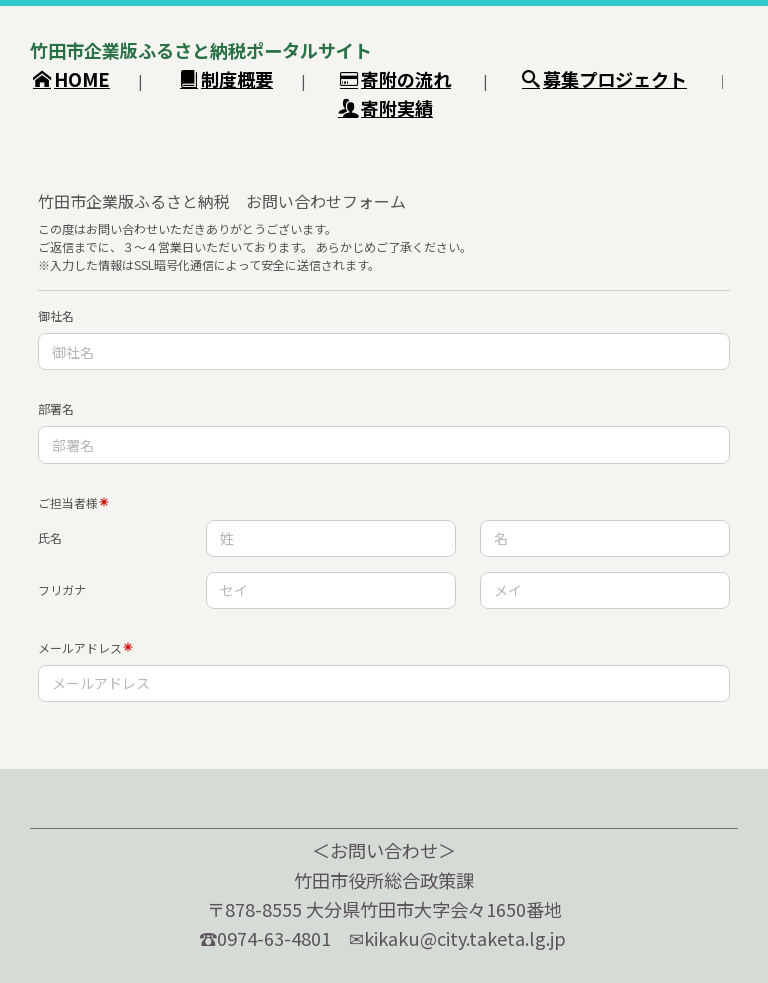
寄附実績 (385, 108)
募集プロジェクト (604, 79)
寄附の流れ (395, 79)
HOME (71, 79)
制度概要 (226, 79)
